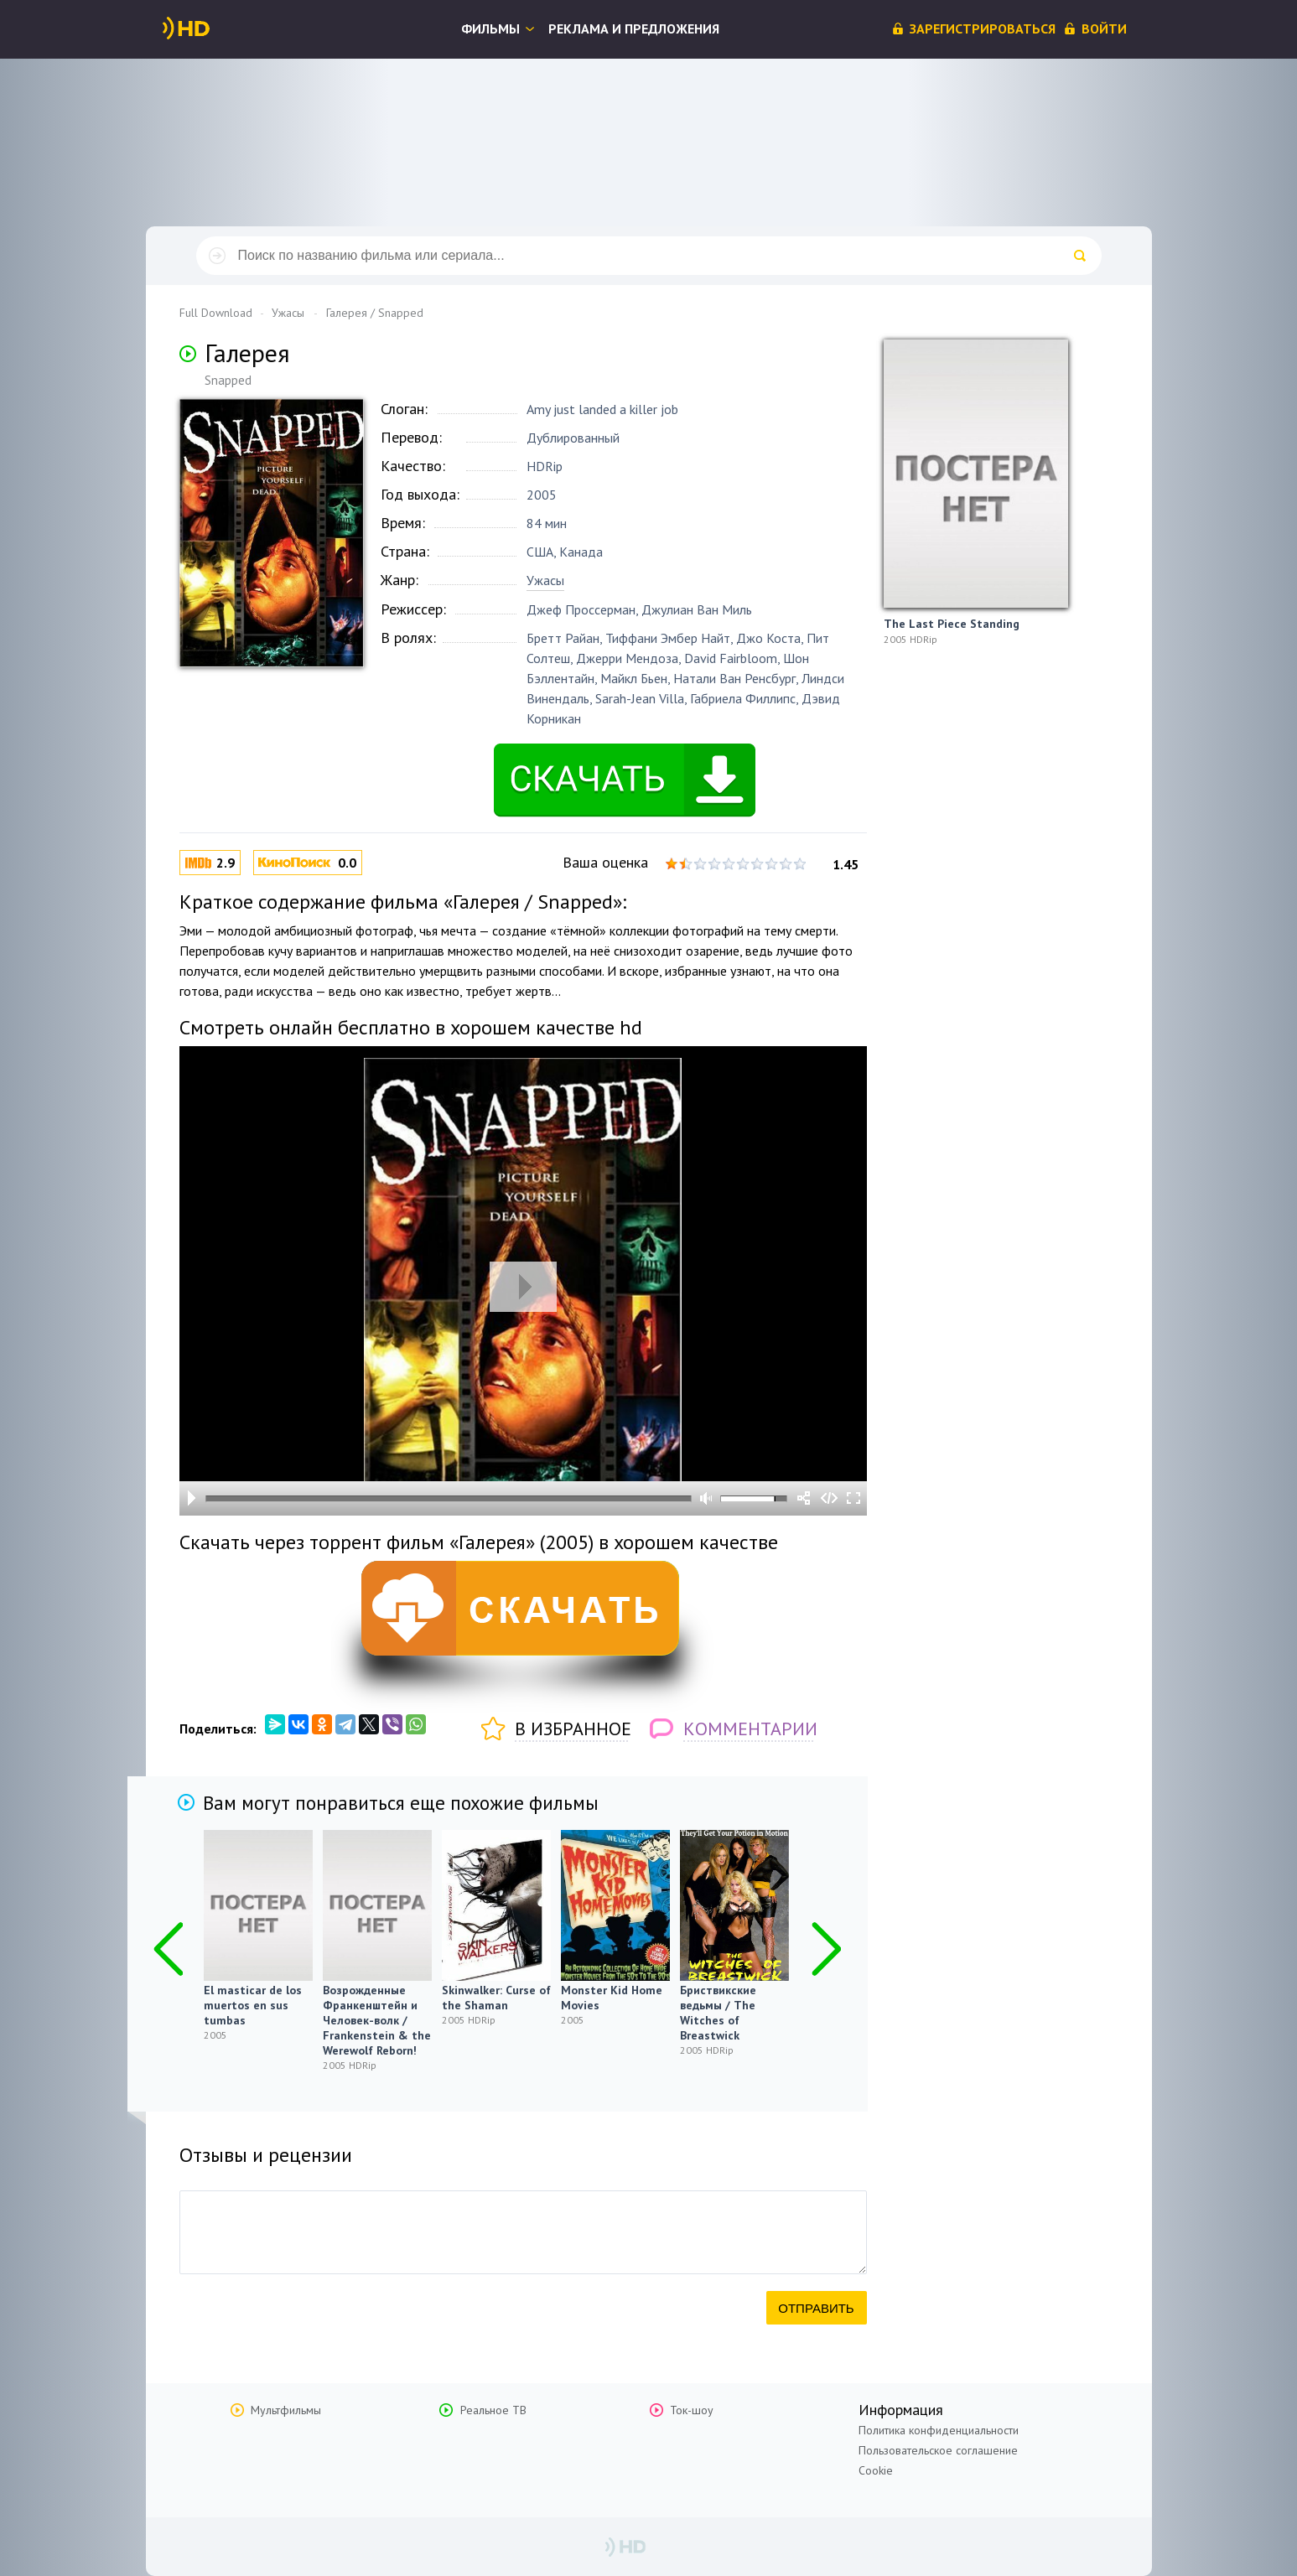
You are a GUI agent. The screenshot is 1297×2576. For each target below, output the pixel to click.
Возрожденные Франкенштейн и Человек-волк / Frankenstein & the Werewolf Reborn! (377, 2020)
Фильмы (490, 28)
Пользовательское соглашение (938, 2450)
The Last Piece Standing (951, 623)
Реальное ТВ (493, 2410)
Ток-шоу (691, 2410)
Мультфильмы (286, 2410)
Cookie (876, 2470)
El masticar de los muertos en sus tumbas (253, 2005)
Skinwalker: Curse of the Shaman (496, 1998)
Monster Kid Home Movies (611, 1998)
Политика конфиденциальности (939, 2430)
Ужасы (545, 580)
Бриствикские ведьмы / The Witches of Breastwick (718, 2013)
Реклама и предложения (633, 28)
